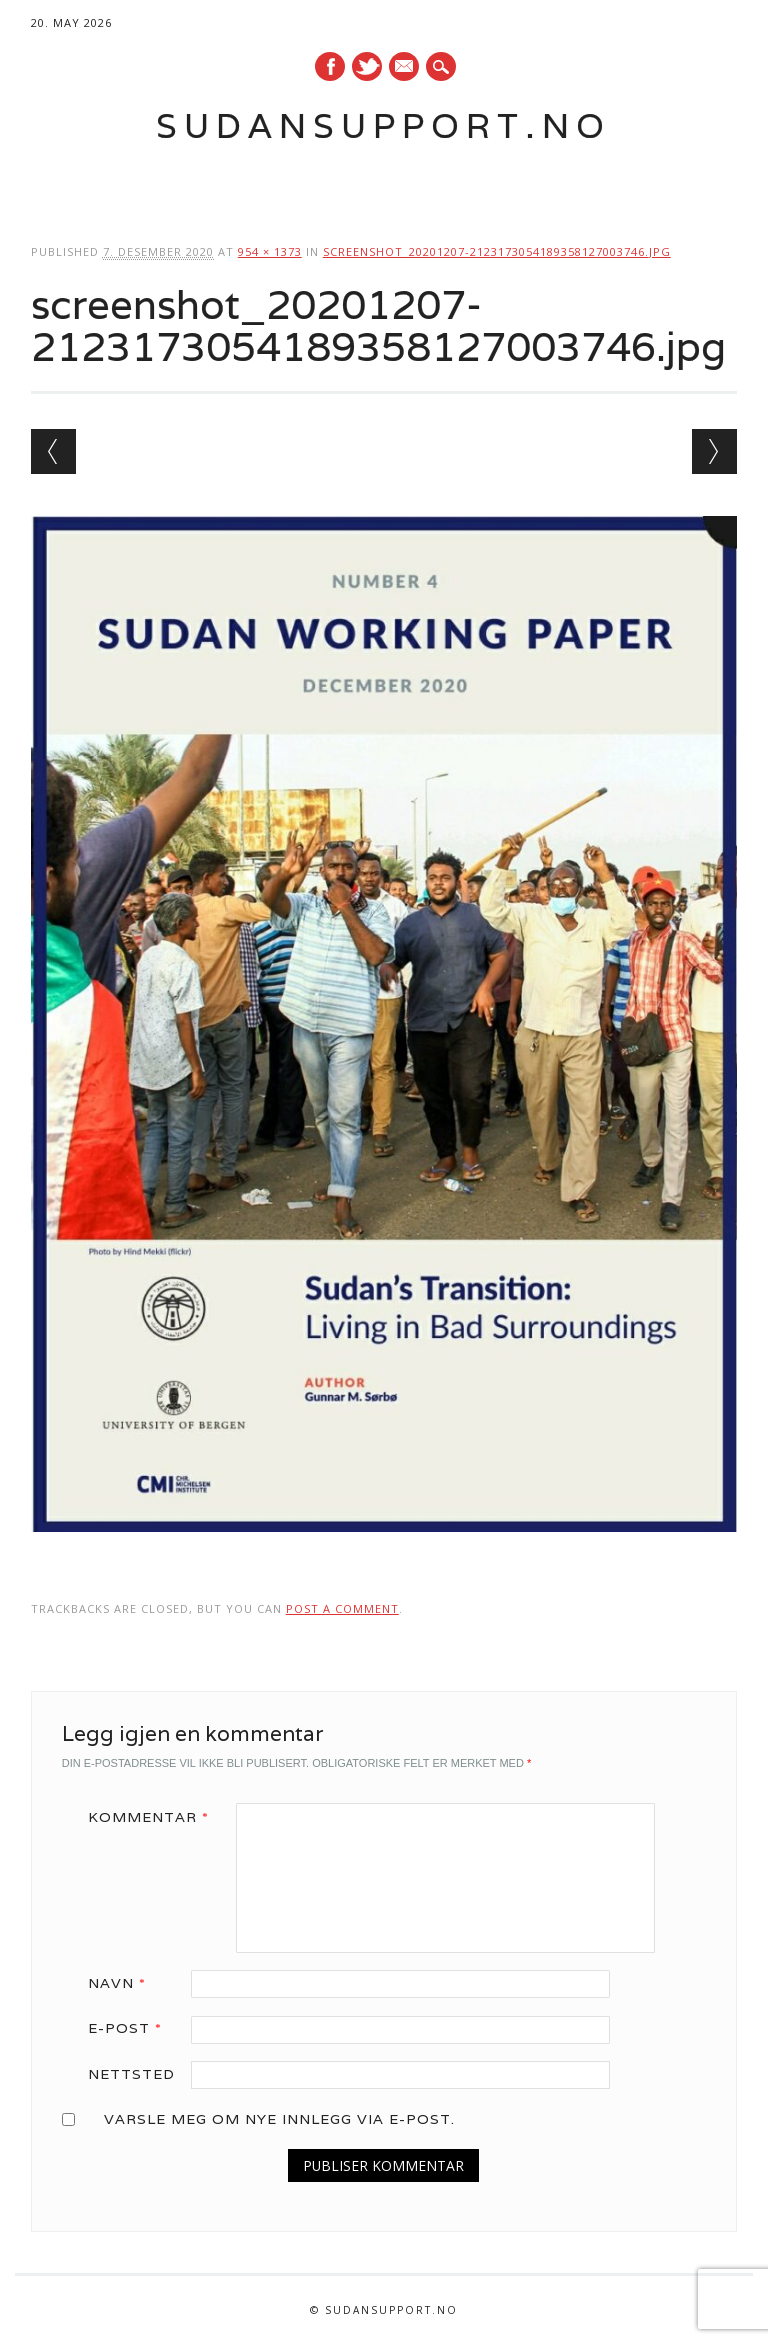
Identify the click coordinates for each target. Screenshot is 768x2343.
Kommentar (155, 1817)
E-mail (405, 68)
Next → (714, 451)
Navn (124, 1983)
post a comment (342, 1608)
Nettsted (131, 2074)
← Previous (53, 451)
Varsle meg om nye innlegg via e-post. (279, 2119)
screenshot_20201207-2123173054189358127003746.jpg (497, 251)
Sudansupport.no (383, 125)
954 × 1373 (270, 251)
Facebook (330, 66)
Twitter (367, 66)
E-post (132, 2028)
